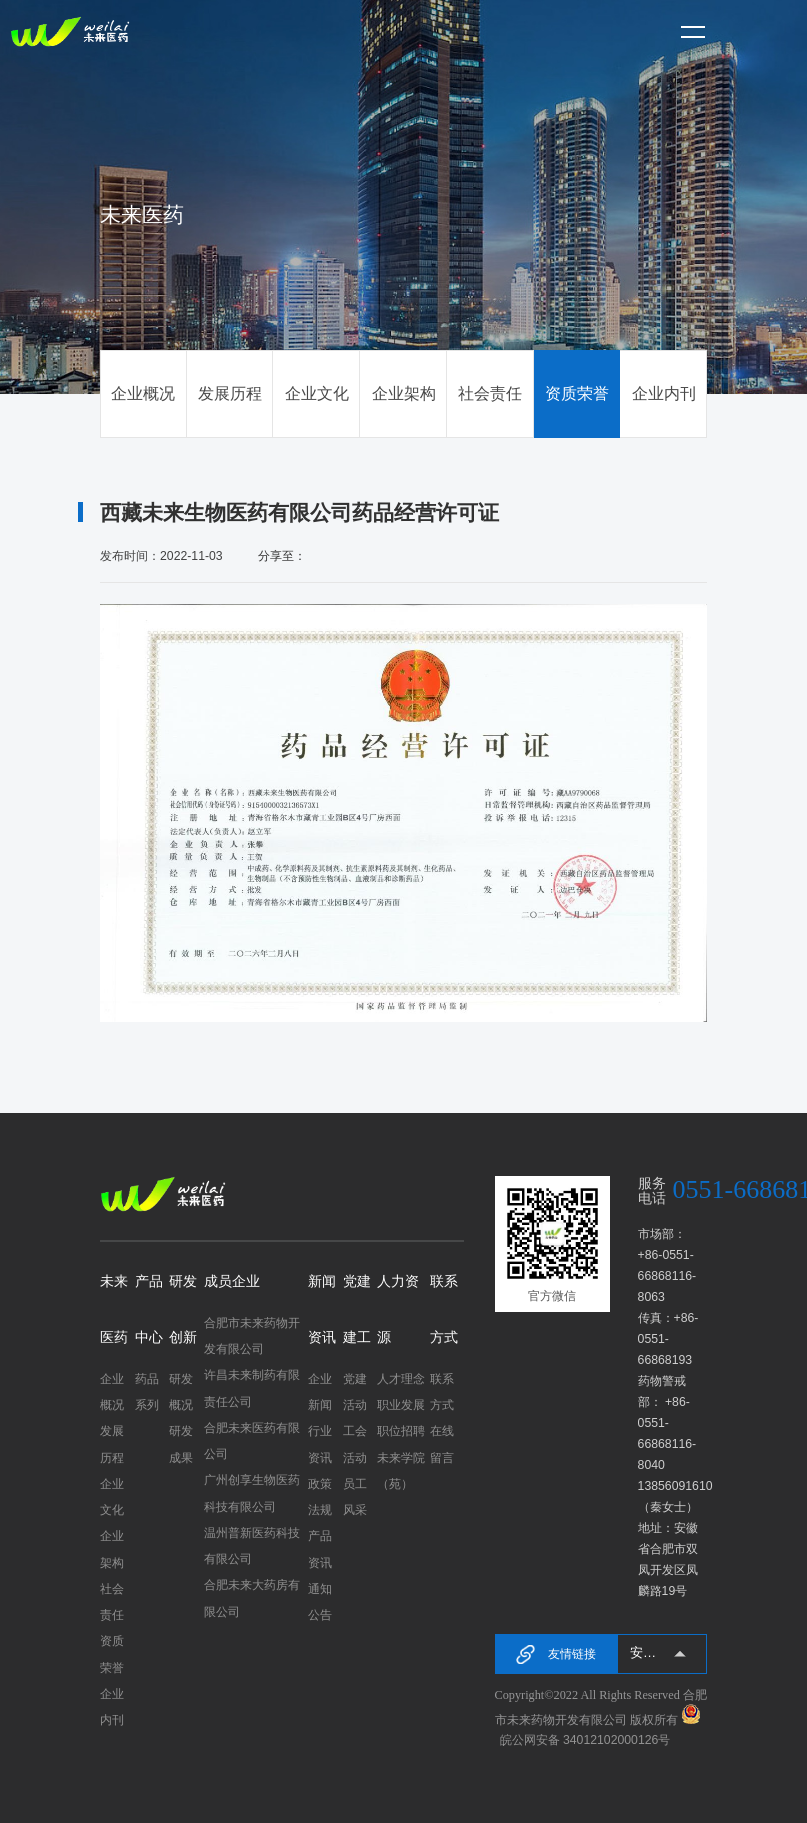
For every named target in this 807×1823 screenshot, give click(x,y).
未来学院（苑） (401, 1471)
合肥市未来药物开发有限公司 (252, 1336)
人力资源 (398, 1309)
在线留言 (442, 1444)
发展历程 (230, 393)
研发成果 (181, 1444)
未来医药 (114, 1309)
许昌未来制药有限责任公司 (252, 1388)
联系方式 (444, 1309)
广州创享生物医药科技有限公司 (252, 1493)
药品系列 (147, 1392)
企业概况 (143, 393)
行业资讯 (320, 1444)
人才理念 (401, 1379)
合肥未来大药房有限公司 (252, 1598)
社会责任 (490, 393)
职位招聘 (401, 1431)
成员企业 (232, 1281)
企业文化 (317, 393)
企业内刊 (664, 393)
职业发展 (401, 1405)
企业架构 (404, 393)
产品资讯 (320, 1549)
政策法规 (320, 1497)
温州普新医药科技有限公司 (252, 1546)
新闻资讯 (322, 1309)
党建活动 (355, 1392)
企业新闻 (320, 1392)
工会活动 (355, 1444)
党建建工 (357, 1309)
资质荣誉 (577, 393)
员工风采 (355, 1497)
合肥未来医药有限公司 (252, 1441)
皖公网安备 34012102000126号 (585, 1740)
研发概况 (181, 1392)
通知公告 (320, 1602)
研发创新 (183, 1309)
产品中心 (149, 1309)
